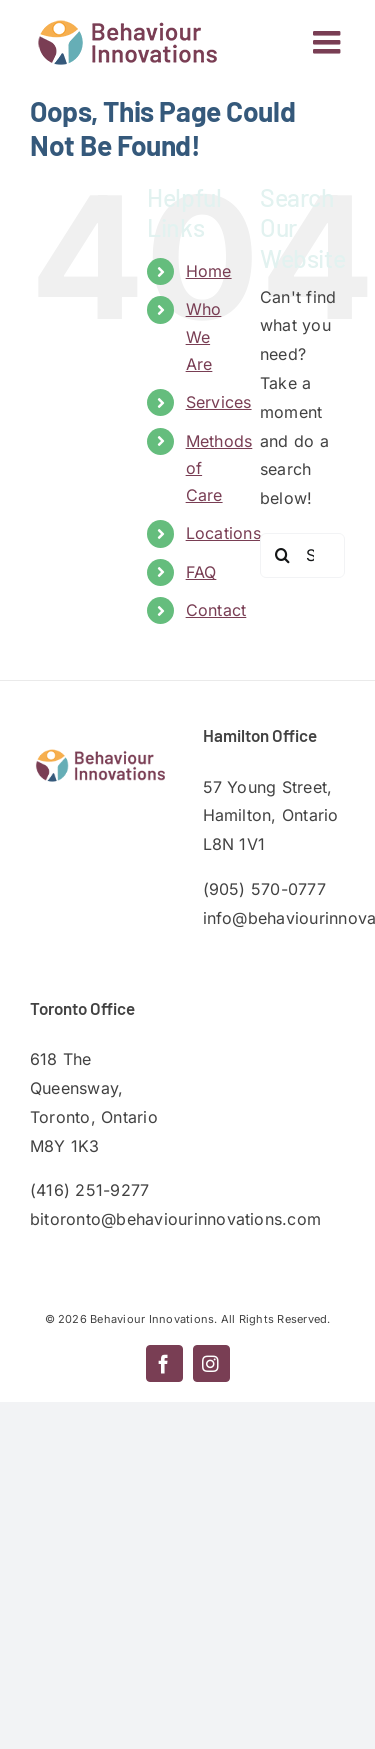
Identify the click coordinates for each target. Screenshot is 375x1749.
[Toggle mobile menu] (329, 42)
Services (219, 402)
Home (209, 271)
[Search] (282, 555)
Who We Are (204, 336)
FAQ (201, 572)
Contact (216, 610)
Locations (223, 533)
